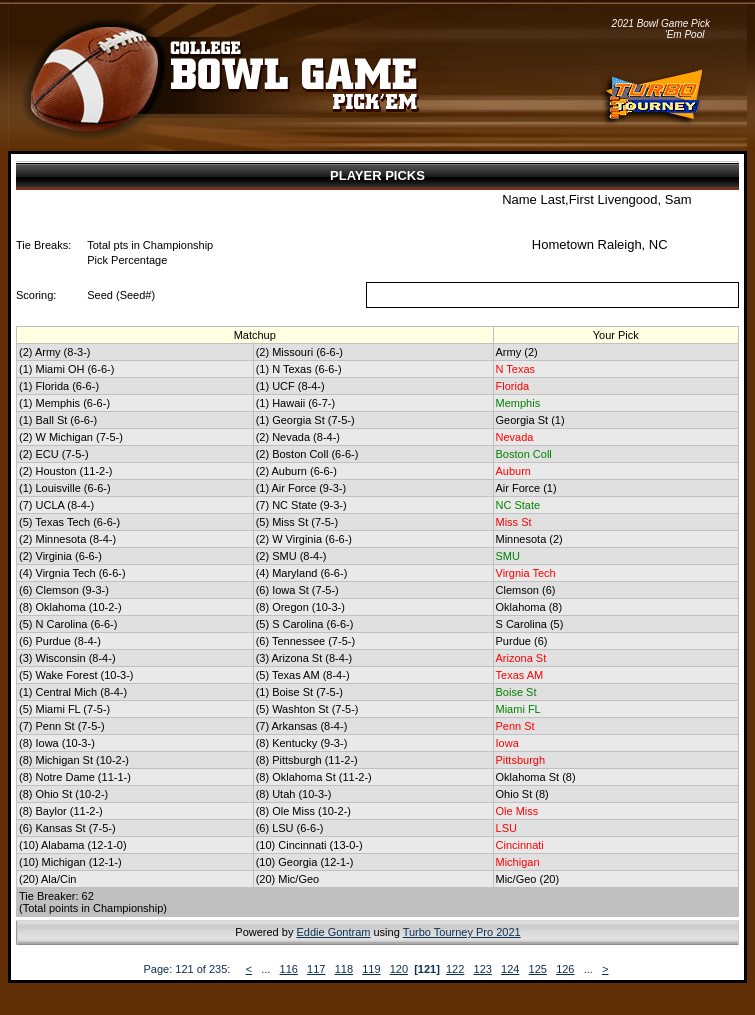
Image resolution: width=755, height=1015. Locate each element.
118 (344, 969)
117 (316, 969)
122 (455, 969)
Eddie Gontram (333, 932)
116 (289, 969)
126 (565, 969)
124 (510, 969)
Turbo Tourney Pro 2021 (462, 932)
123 (483, 969)
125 (538, 969)
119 (371, 969)
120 (399, 969)
